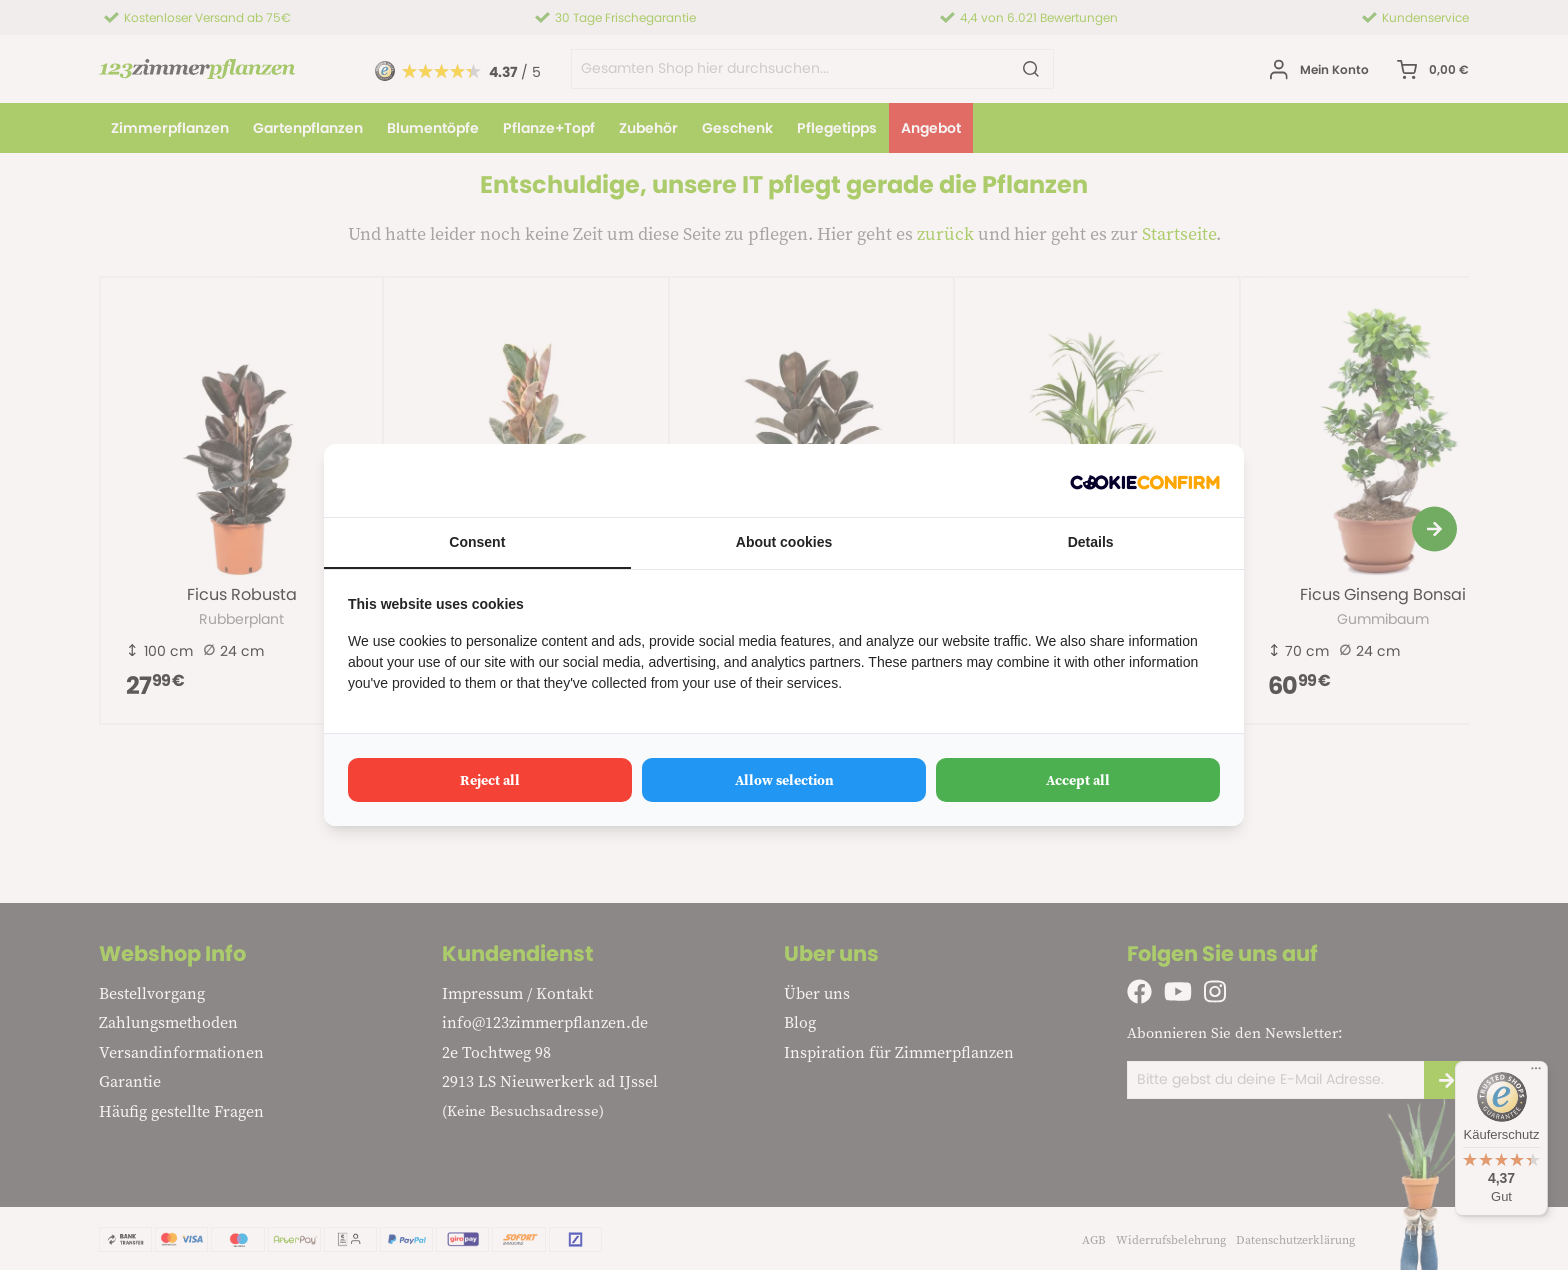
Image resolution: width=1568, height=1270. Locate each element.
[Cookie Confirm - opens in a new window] (1145, 480)
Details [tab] (1091, 542)
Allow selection (784, 780)
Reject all (490, 780)
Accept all (1078, 780)
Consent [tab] (477, 542)
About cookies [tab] (784, 542)
